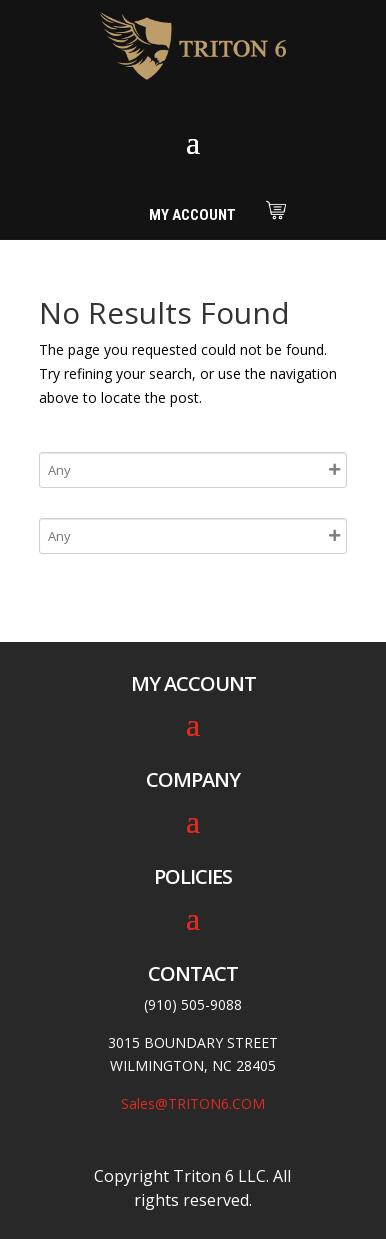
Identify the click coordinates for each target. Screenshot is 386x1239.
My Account (192, 215)
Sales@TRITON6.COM (193, 1103)
